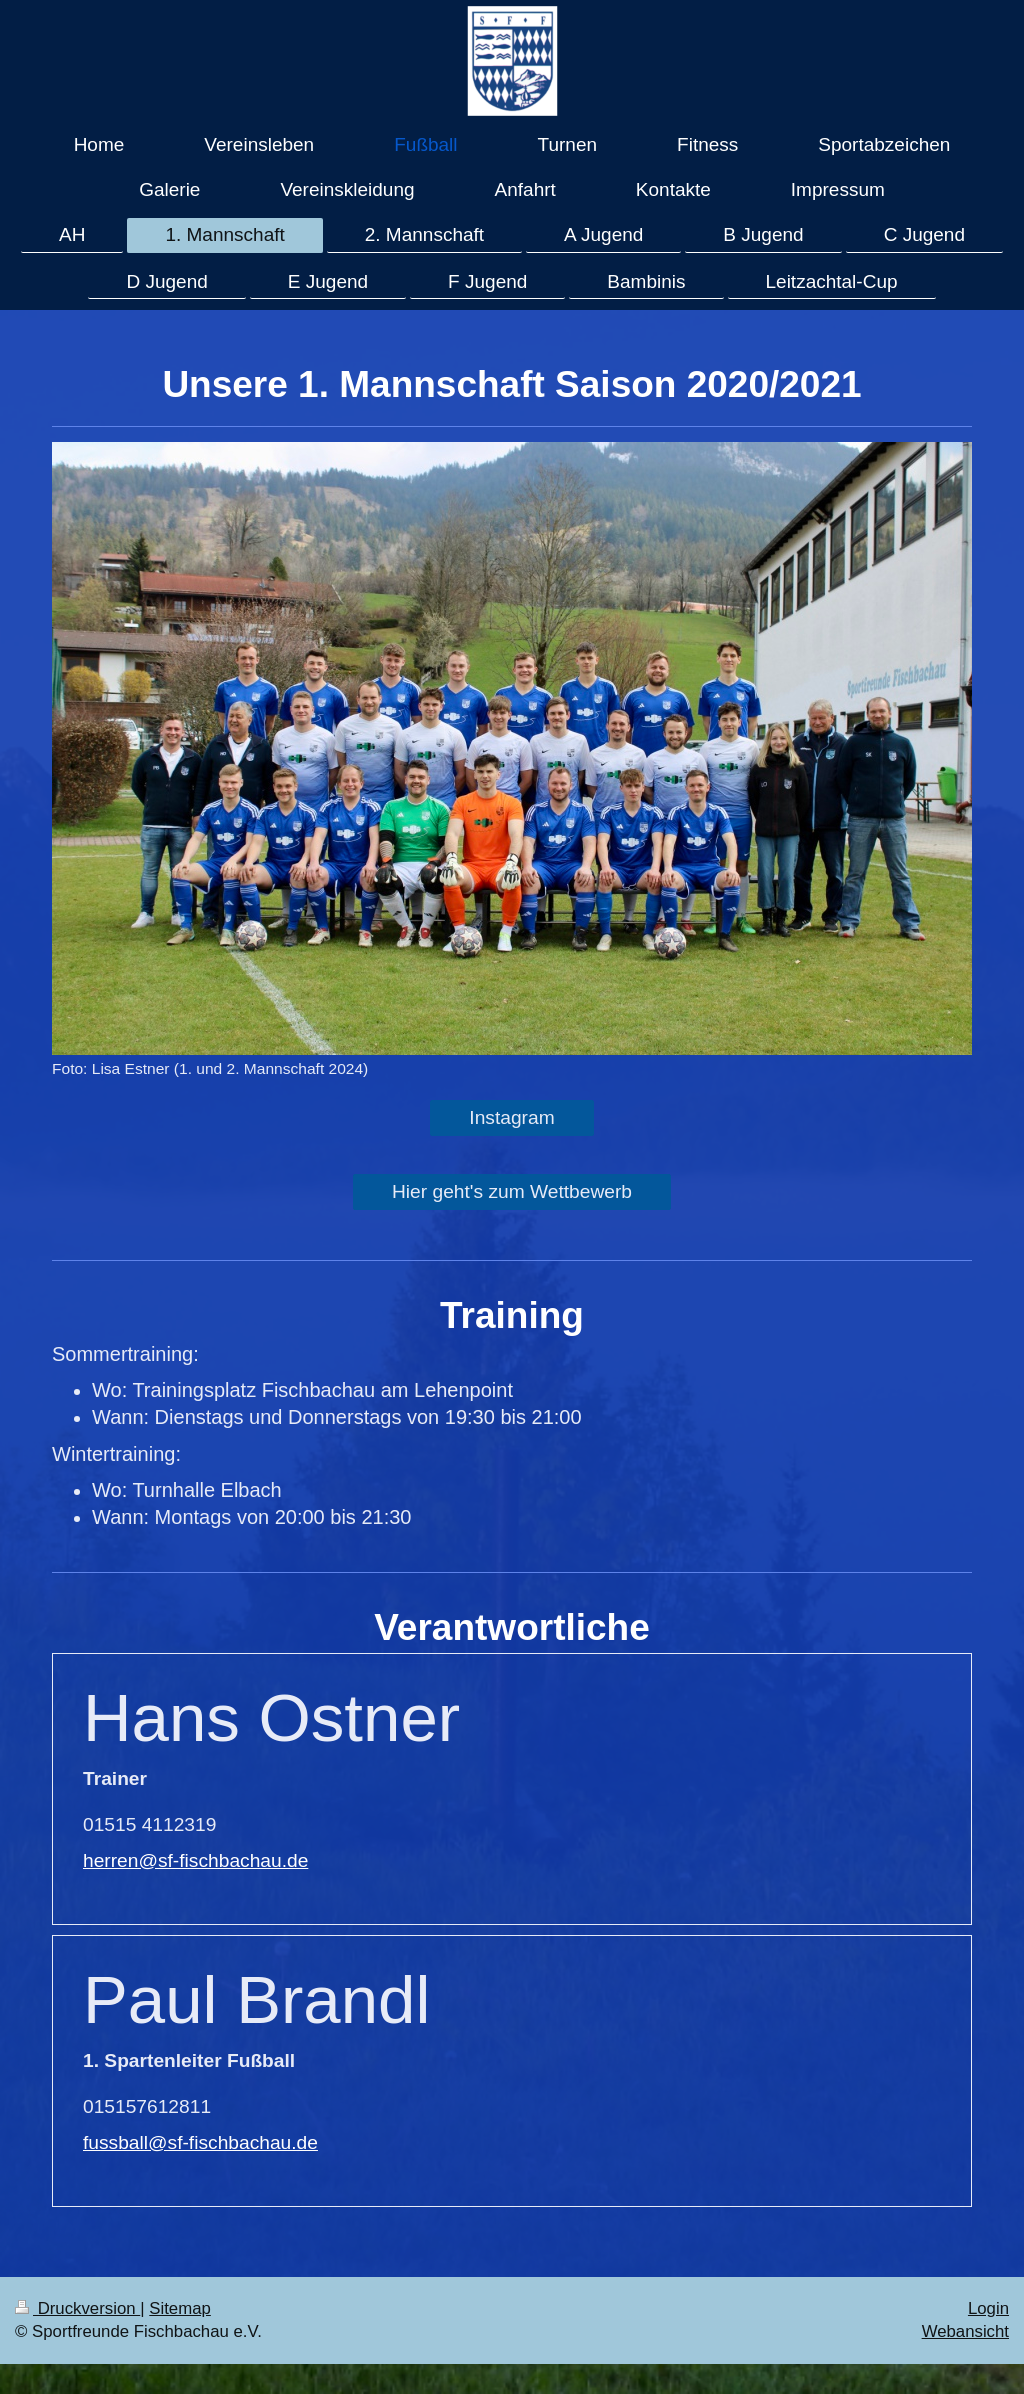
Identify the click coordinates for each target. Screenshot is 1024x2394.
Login (988, 2308)
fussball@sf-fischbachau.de (200, 2142)
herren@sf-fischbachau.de (195, 1860)
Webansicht (965, 2331)
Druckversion (77, 2308)
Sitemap (180, 2308)
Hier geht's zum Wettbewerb (512, 1191)
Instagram (511, 1117)
